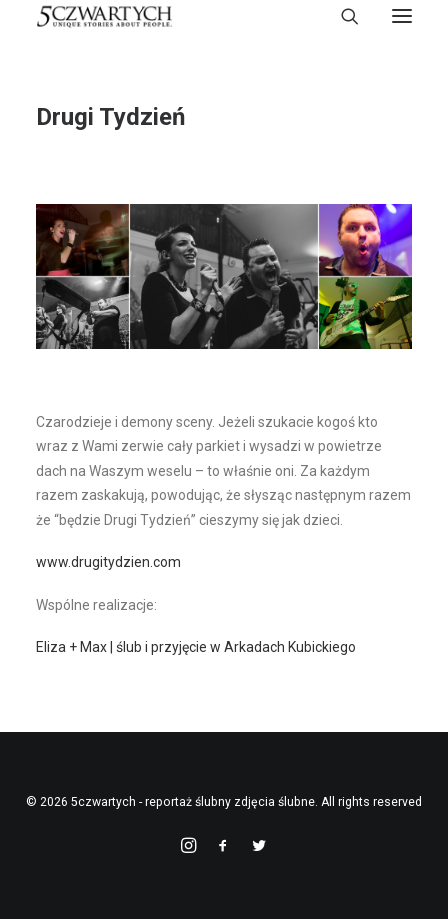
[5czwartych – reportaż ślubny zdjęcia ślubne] (104, 16)
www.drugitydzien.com (108, 562)
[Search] (341, 16)
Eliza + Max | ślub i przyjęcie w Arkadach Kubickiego (196, 647)
